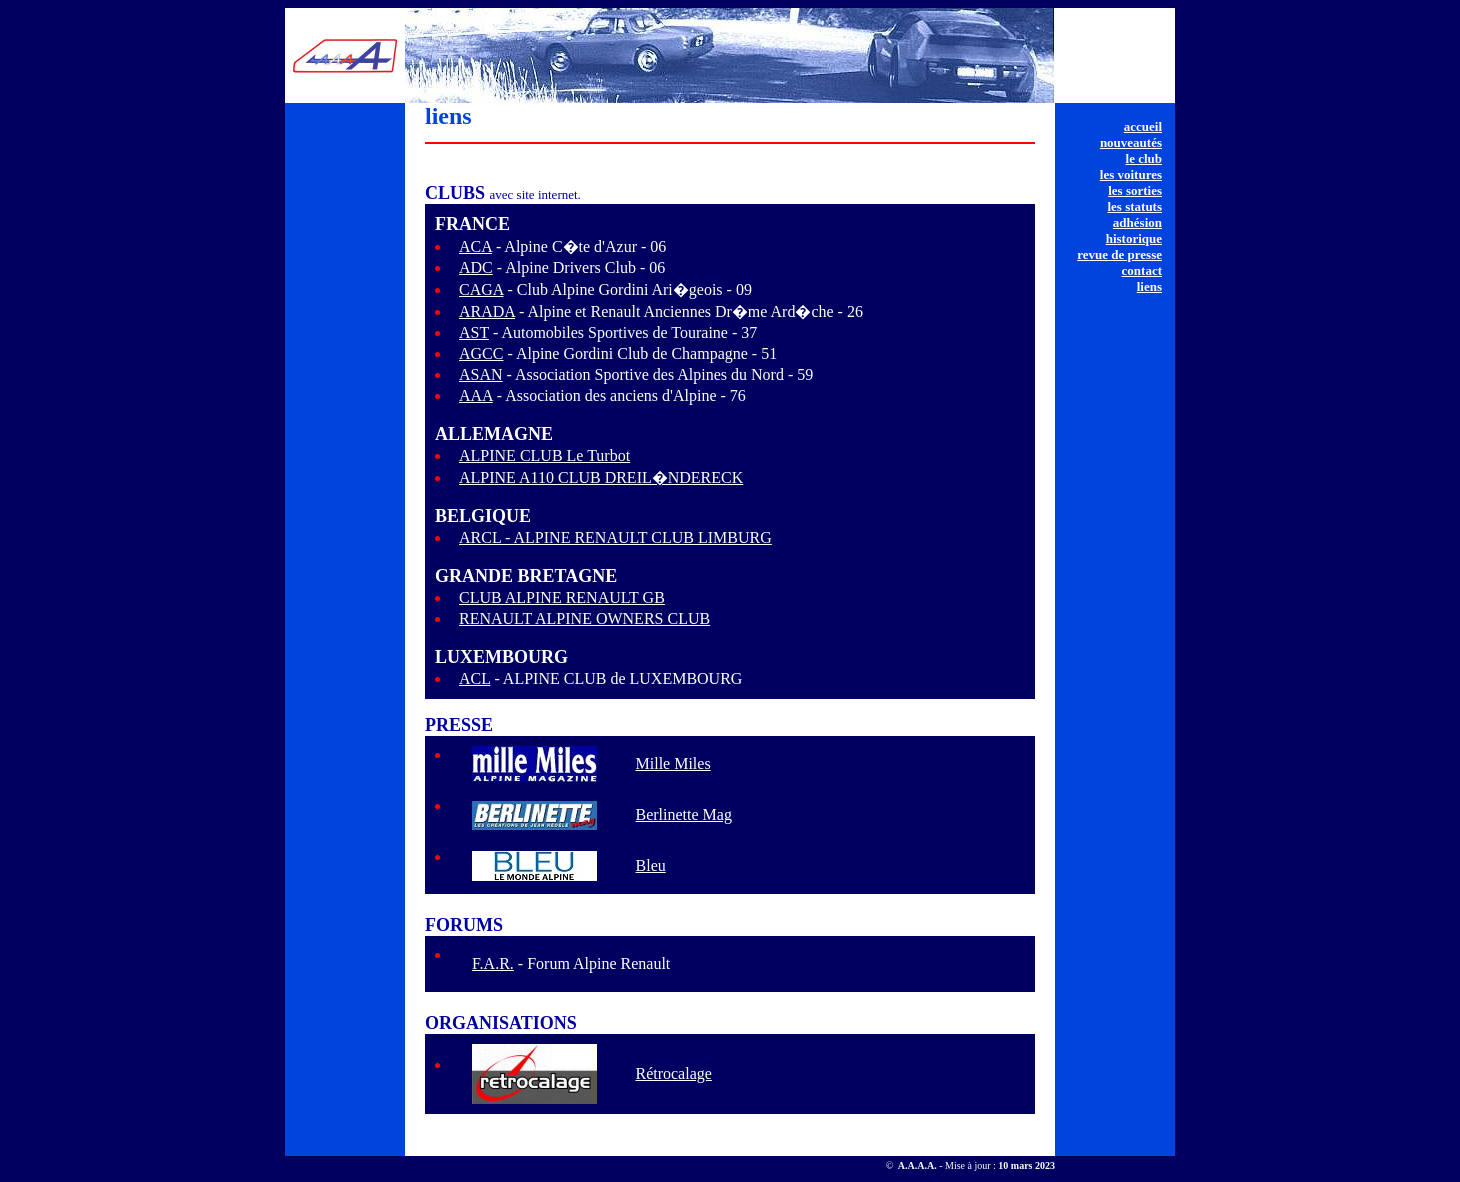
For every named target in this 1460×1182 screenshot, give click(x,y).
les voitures (1131, 174)
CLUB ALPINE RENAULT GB (562, 597)
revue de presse (1119, 254)
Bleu (651, 865)
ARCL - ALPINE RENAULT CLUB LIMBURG (615, 537)
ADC (476, 267)
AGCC (481, 353)
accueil (1143, 126)
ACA (475, 246)
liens (1149, 286)
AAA (476, 395)
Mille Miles (673, 763)
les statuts (1134, 206)
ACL (474, 678)
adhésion (1137, 222)
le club (1144, 158)
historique (1134, 238)
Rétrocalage (673, 1073)
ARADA (487, 311)
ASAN (481, 374)
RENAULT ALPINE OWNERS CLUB (584, 618)
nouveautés (1131, 142)
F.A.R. (493, 963)
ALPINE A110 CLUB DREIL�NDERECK (601, 477)
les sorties (1135, 190)
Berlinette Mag (684, 814)
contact (1142, 270)
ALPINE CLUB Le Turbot (544, 455)
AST (474, 332)
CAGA (481, 289)
